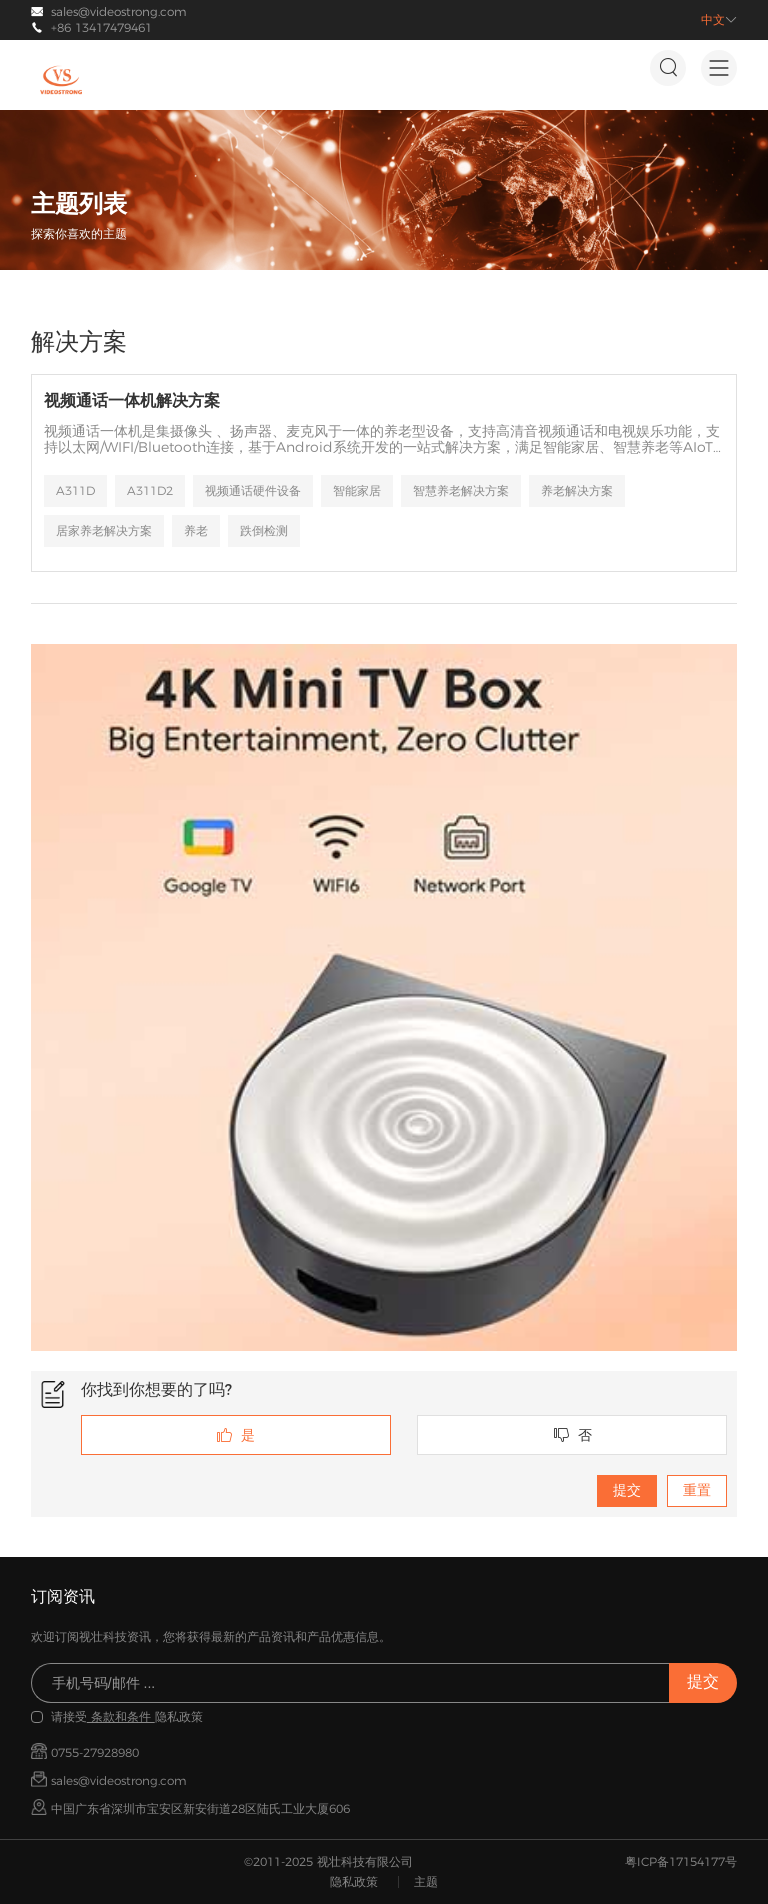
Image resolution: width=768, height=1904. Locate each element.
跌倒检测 (264, 530)
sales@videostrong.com (119, 11)
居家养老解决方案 (104, 530)
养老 (196, 530)
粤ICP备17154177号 (681, 1861)
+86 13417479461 (101, 27)
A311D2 (150, 490)
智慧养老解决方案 (461, 490)
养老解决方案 (577, 490)
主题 (426, 1881)
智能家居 (357, 490)
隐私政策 (354, 1881)
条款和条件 (121, 1716)
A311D (75, 490)
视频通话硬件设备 (253, 490)
